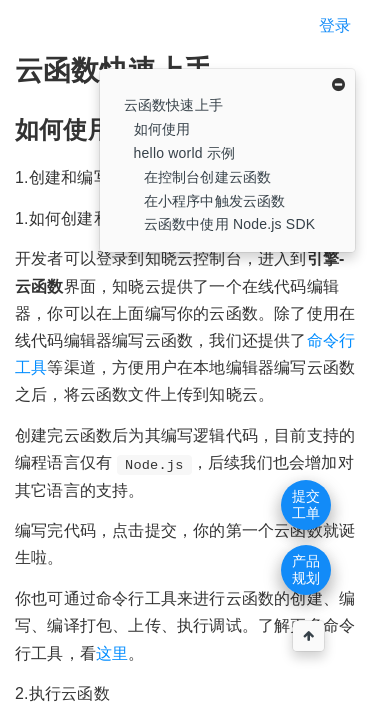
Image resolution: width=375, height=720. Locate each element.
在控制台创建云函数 (208, 177)
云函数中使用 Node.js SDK (230, 224)
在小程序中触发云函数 (215, 201)
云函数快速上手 (173, 105)
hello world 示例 (185, 153)
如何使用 (162, 129)
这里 (112, 653)
